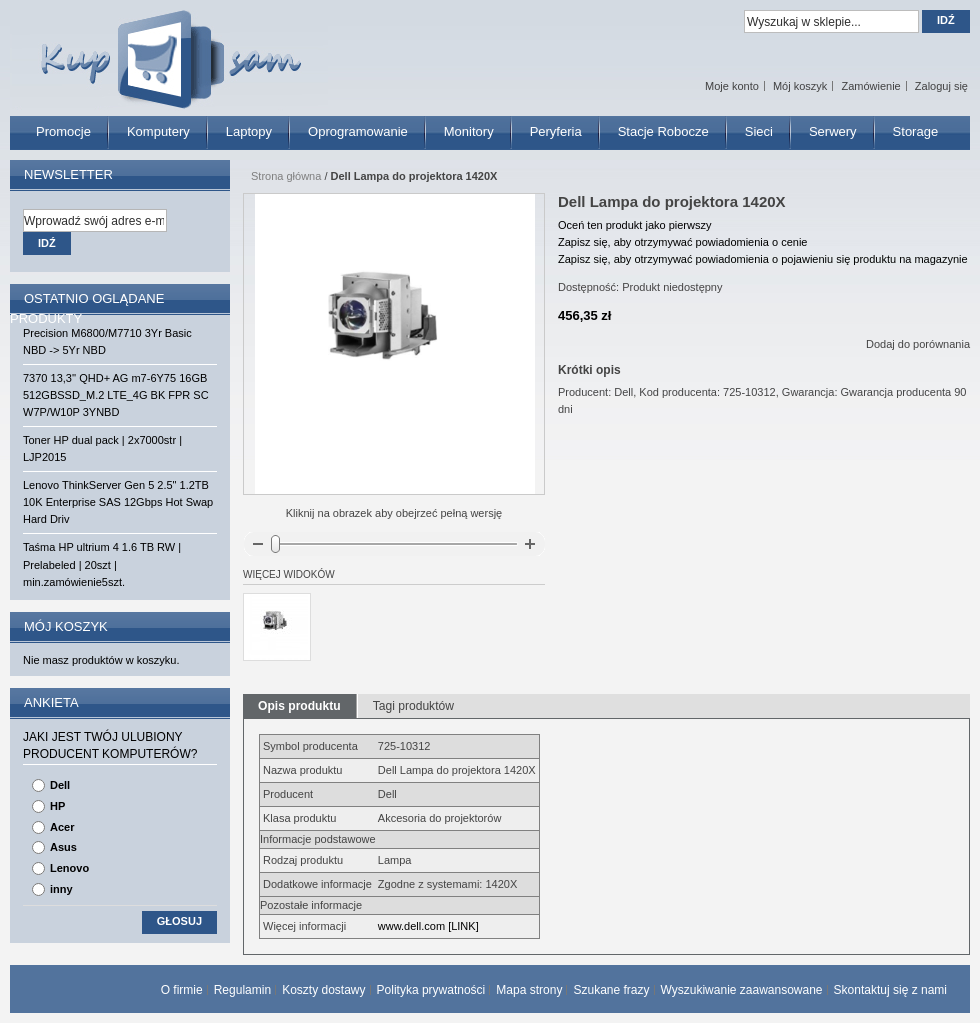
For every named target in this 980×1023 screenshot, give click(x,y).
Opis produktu (299, 706)
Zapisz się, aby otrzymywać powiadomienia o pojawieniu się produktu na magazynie (763, 259)
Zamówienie (870, 86)
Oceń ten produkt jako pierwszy (634, 225)
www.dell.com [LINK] (428, 926)
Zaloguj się (941, 86)
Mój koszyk (800, 86)
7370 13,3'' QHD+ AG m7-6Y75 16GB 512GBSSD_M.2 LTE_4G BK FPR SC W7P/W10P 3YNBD (116, 395)
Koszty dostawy (323, 990)
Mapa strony (529, 990)
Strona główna (286, 176)
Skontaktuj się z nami (890, 990)
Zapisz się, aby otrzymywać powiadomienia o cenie (682, 242)
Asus (63, 847)
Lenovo (69, 868)
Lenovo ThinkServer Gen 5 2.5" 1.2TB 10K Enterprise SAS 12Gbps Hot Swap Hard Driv (118, 502)
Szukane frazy (611, 990)
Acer (62, 827)
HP (57, 806)
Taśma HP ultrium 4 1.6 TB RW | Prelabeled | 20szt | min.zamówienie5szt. (102, 564)
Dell (60, 785)
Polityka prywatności (431, 990)
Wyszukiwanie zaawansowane (742, 990)
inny (61, 889)
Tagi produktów (413, 706)
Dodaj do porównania (918, 344)
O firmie (182, 990)
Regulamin (242, 990)
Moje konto (732, 86)
